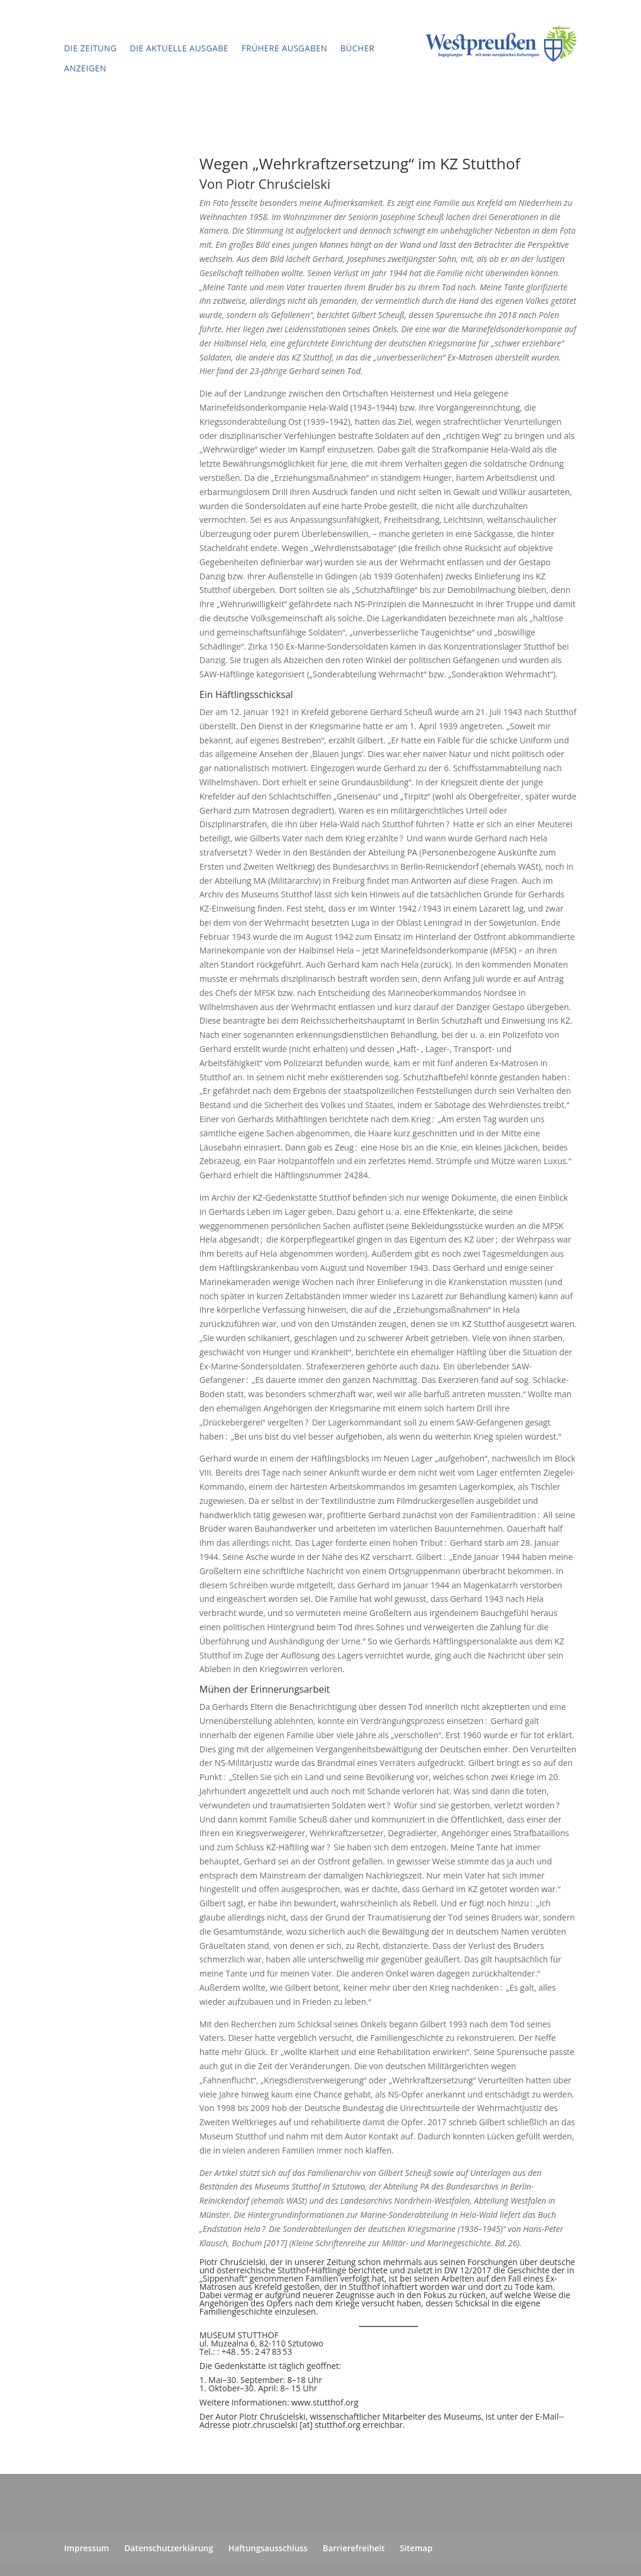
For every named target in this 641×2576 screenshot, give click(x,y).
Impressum (86, 2548)
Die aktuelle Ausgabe (179, 48)
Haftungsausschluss (268, 2548)
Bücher (358, 48)
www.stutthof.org (325, 2402)
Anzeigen (85, 68)
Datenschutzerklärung (169, 2548)
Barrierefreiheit (354, 2548)
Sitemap (416, 2548)
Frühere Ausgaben (284, 48)
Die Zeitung (90, 48)
